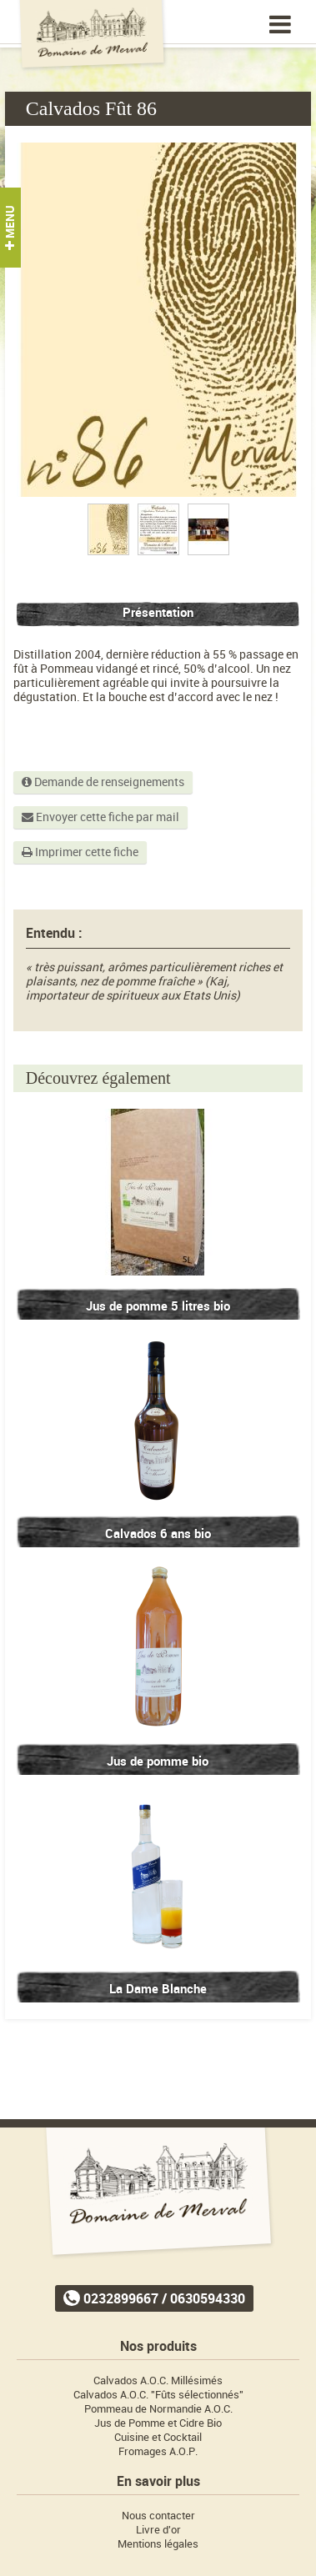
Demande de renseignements (103, 782)
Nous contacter (158, 2515)
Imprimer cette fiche (80, 852)
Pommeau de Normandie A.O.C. (158, 2409)
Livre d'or (158, 2529)
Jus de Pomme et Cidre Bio (158, 2423)
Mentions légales (158, 2544)
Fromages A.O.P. (158, 2451)
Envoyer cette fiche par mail (100, 817)
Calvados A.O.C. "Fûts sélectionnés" (158, 2394)
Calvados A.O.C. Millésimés (158, 2380)
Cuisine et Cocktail (158, 2437)
